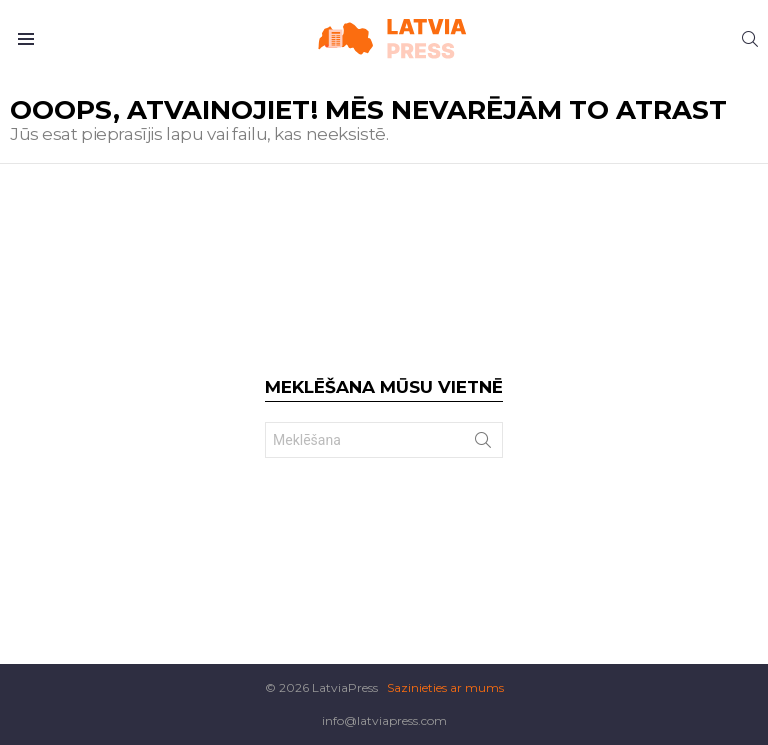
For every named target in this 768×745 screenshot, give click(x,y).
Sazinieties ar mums (445, 687)
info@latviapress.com (384, 720)
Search (483, 444)
